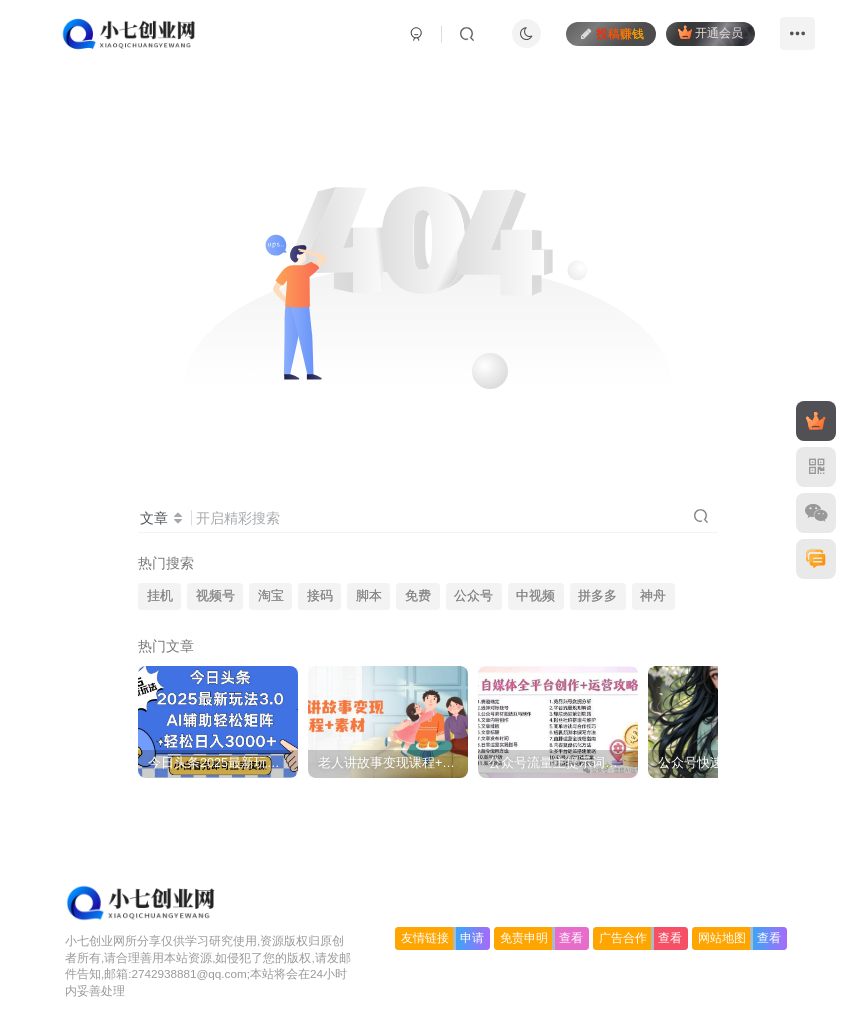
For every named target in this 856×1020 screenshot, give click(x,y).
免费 (418, 596)
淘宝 (271, 596)
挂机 (160, 596)
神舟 (653, 596)
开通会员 (710, 32)
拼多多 (597, 596)
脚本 (369, 596)
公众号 (473, 596)
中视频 (535, 596)
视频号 (215, 596)
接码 (320, 596)
